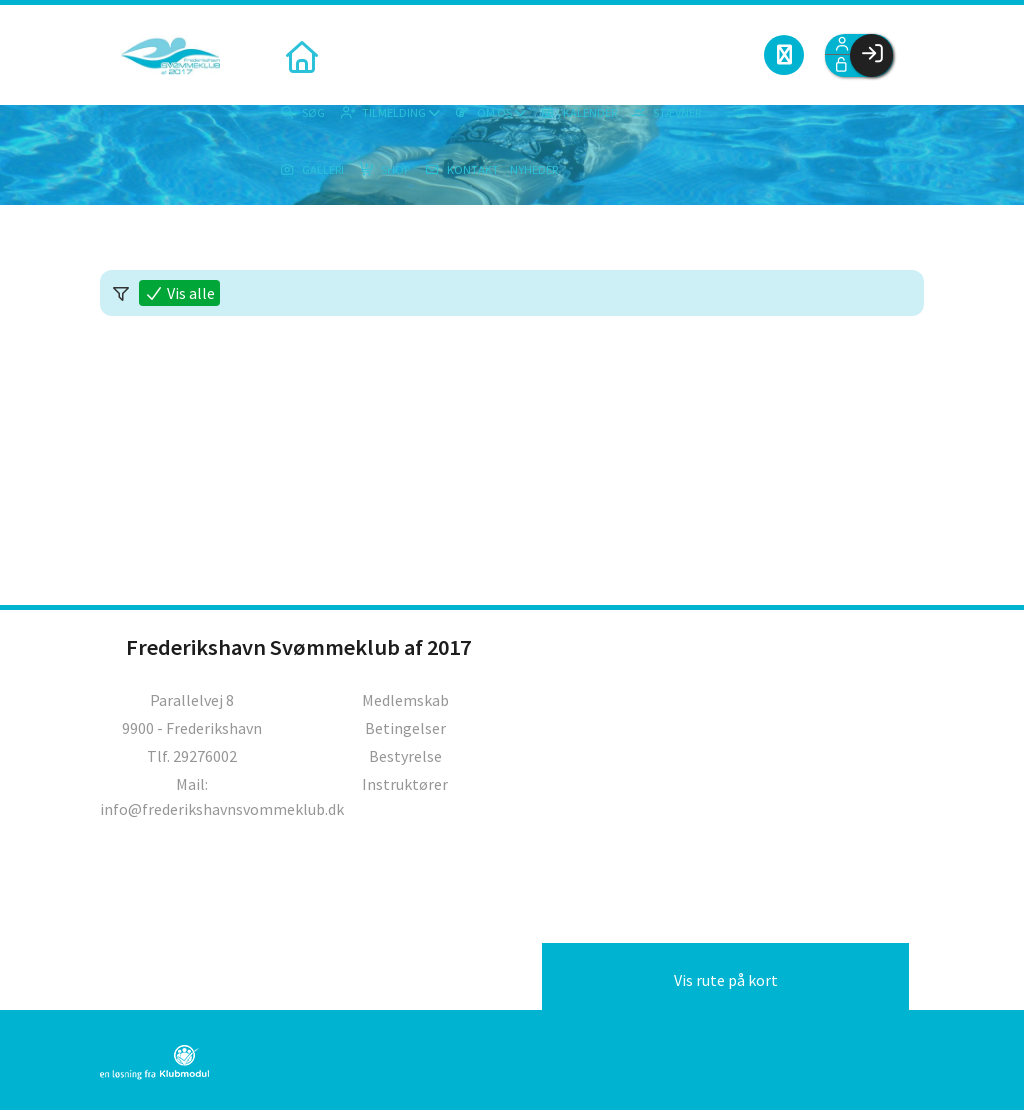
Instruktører (405, 784)
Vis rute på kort (726, 980)
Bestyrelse (405, 756)
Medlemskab (405, 700)
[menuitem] (300, 55)
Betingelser (405, 728)
